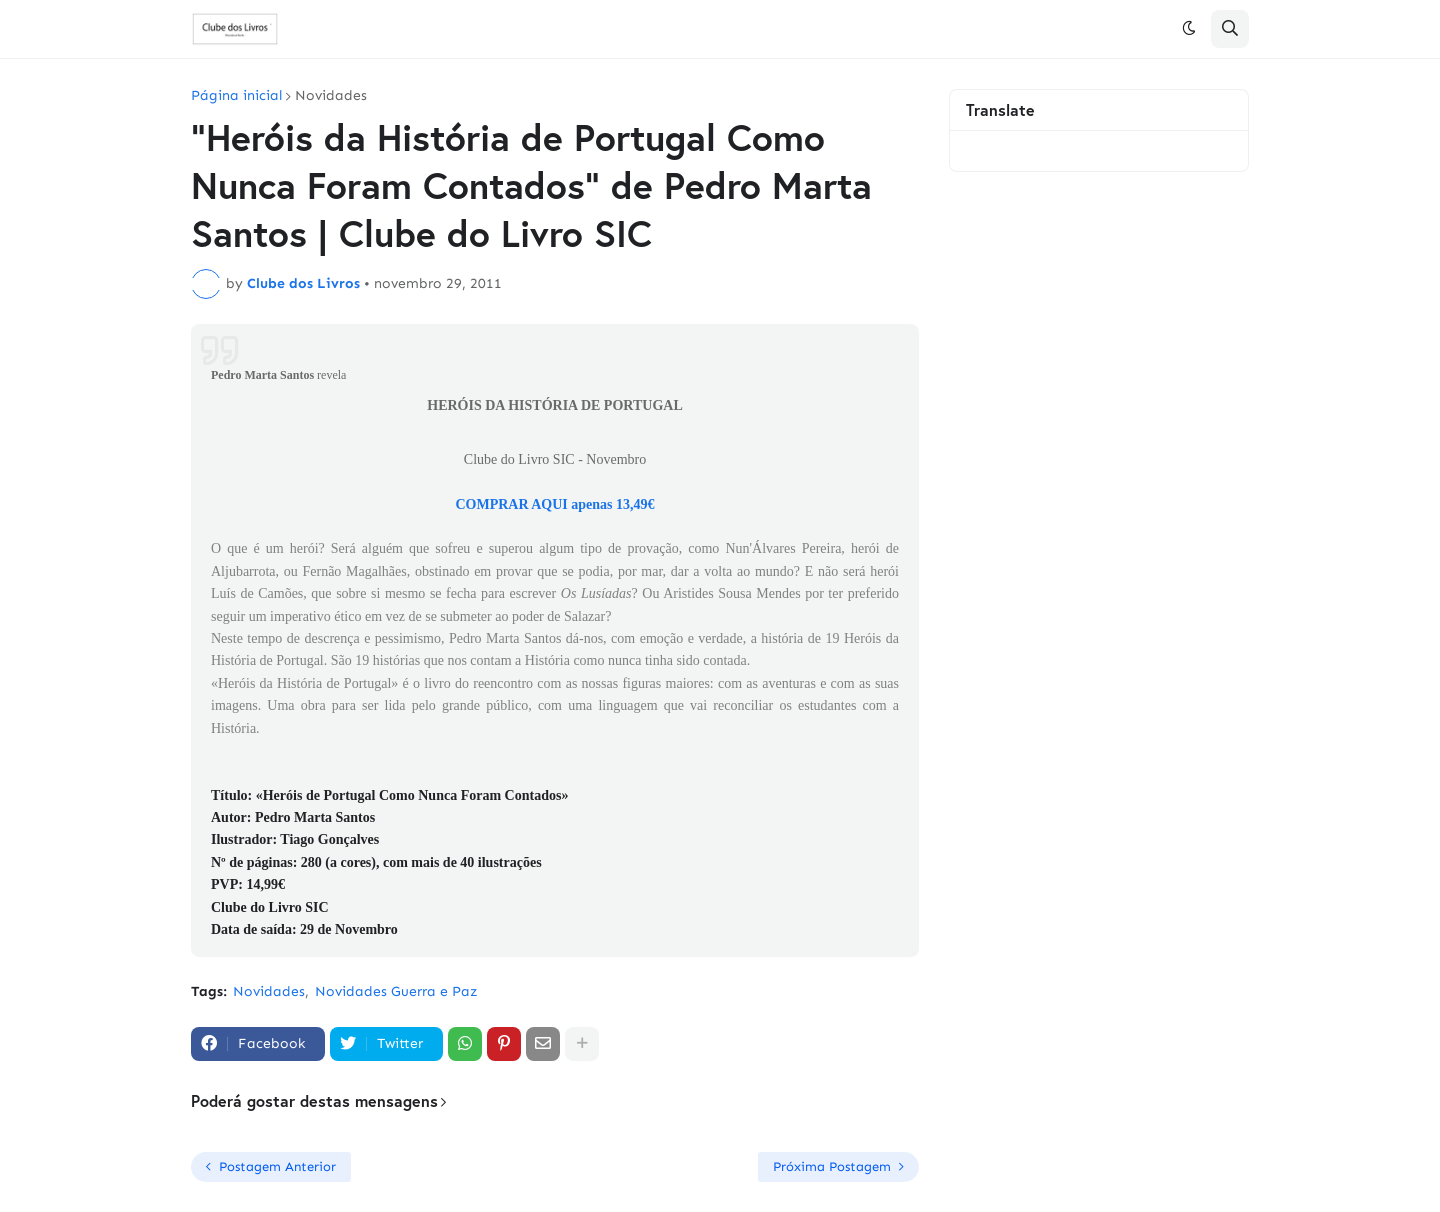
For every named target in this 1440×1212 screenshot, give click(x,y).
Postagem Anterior (277, 1166)
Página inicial (236, 96)
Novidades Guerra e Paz (396, 991)
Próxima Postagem (832, 1166)
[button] (1189, 29)
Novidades (331, 96)
